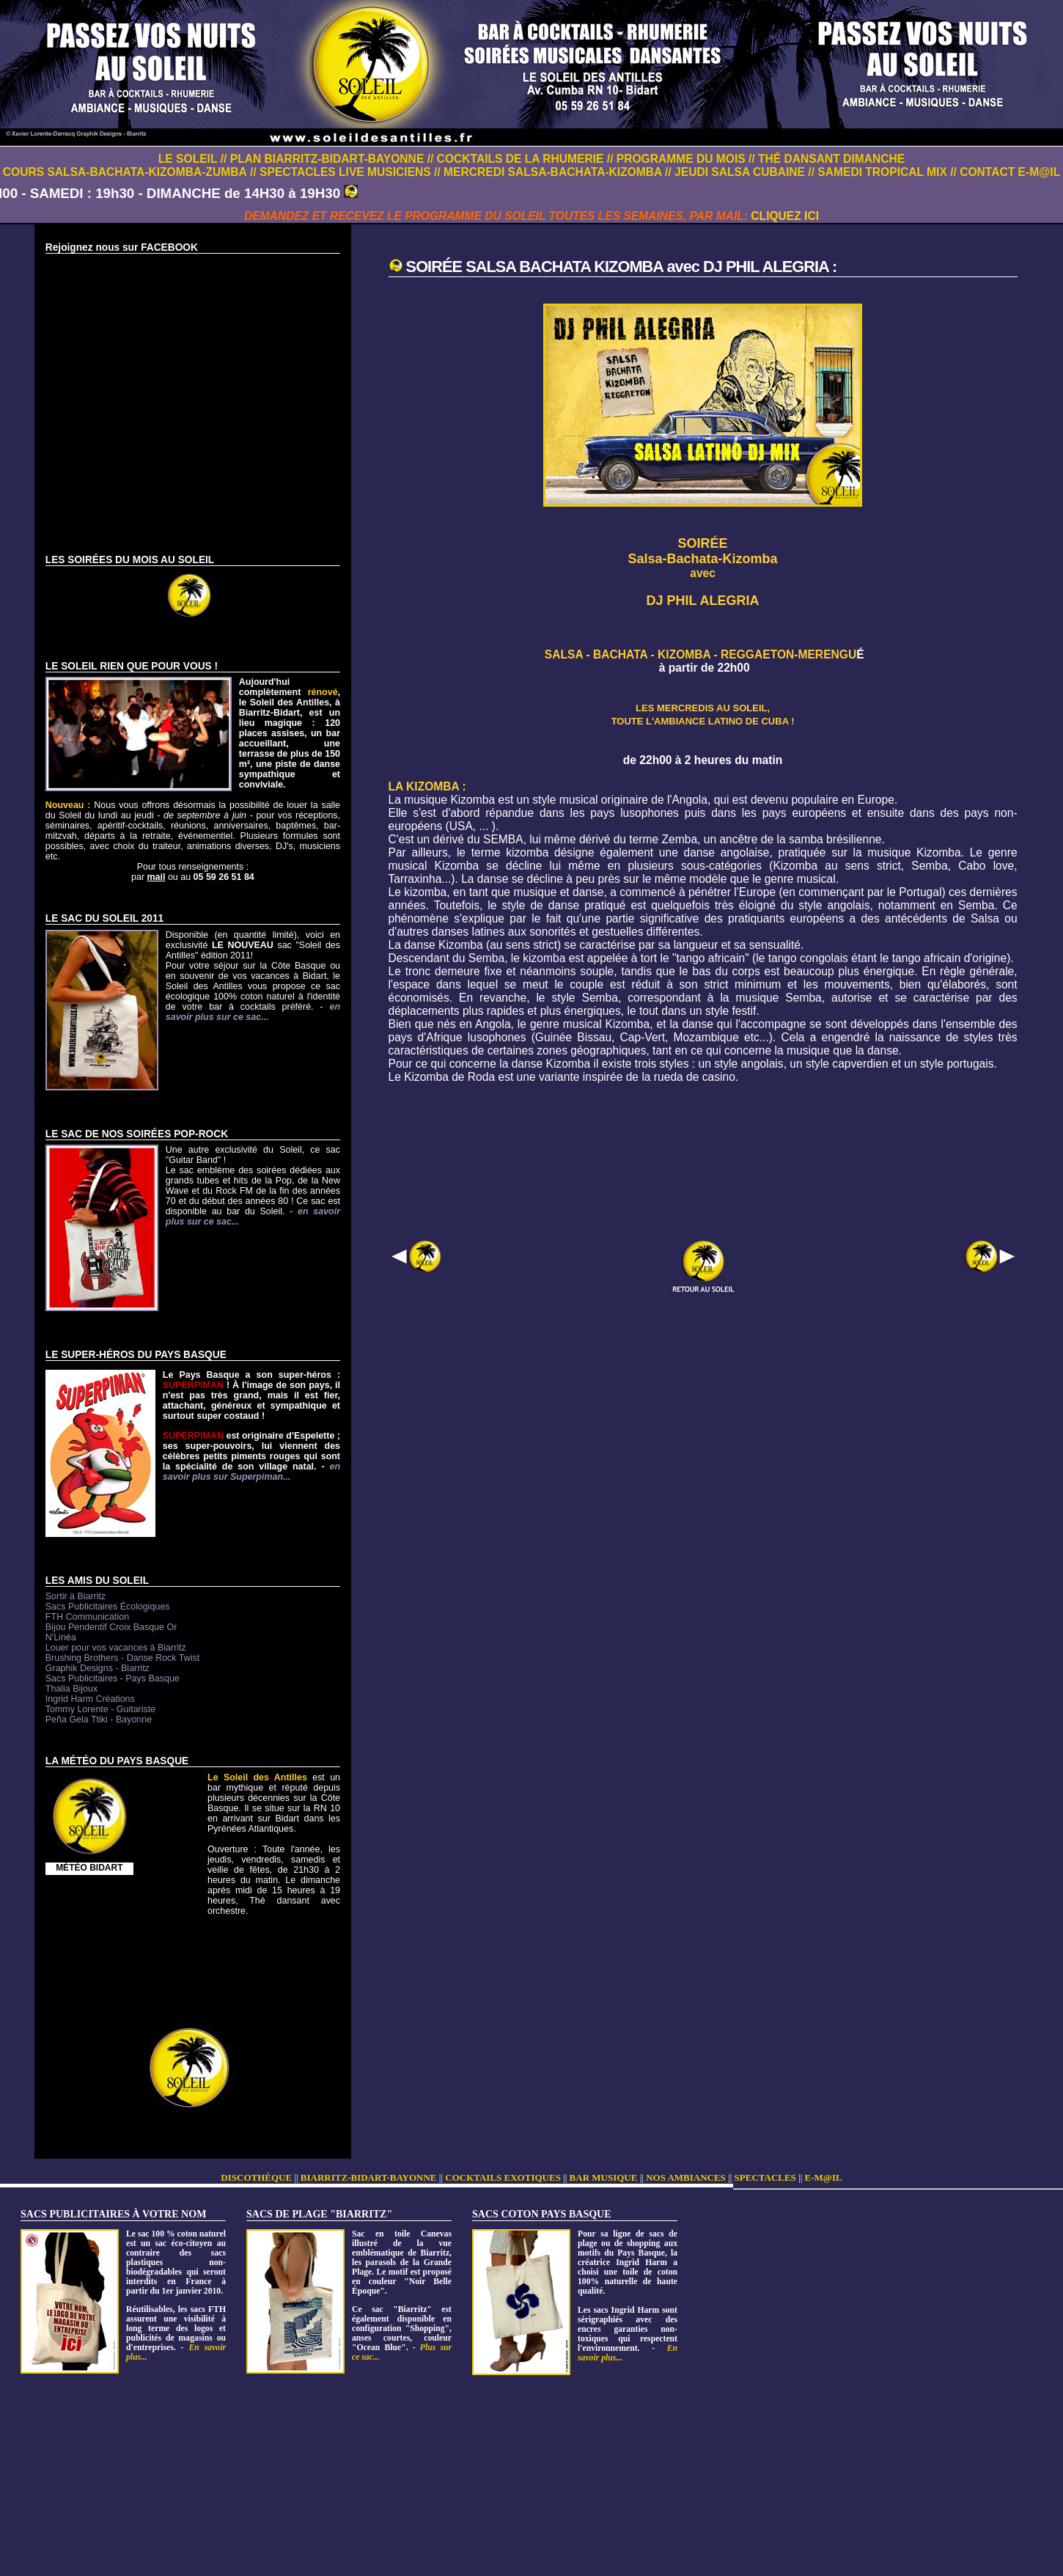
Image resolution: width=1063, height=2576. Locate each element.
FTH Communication (87, 1617)
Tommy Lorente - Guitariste (100, 1709)
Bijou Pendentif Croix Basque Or (111, 1627)
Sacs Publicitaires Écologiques (107, 1606)
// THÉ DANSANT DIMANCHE (826, 159)
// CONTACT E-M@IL (1005, 172)
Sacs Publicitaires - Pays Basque (112, 1678)
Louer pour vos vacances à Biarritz (115, 1648)
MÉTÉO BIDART (89, 1868)
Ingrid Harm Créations (90, 1699)
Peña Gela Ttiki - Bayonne (98, 1719)
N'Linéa (60, 1637)
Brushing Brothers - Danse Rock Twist (122, 1658)
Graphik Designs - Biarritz (97, 1668)
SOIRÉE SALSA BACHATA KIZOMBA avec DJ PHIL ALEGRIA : (621, 266)
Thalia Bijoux (71, 1689)
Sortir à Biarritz (75, 1596)
